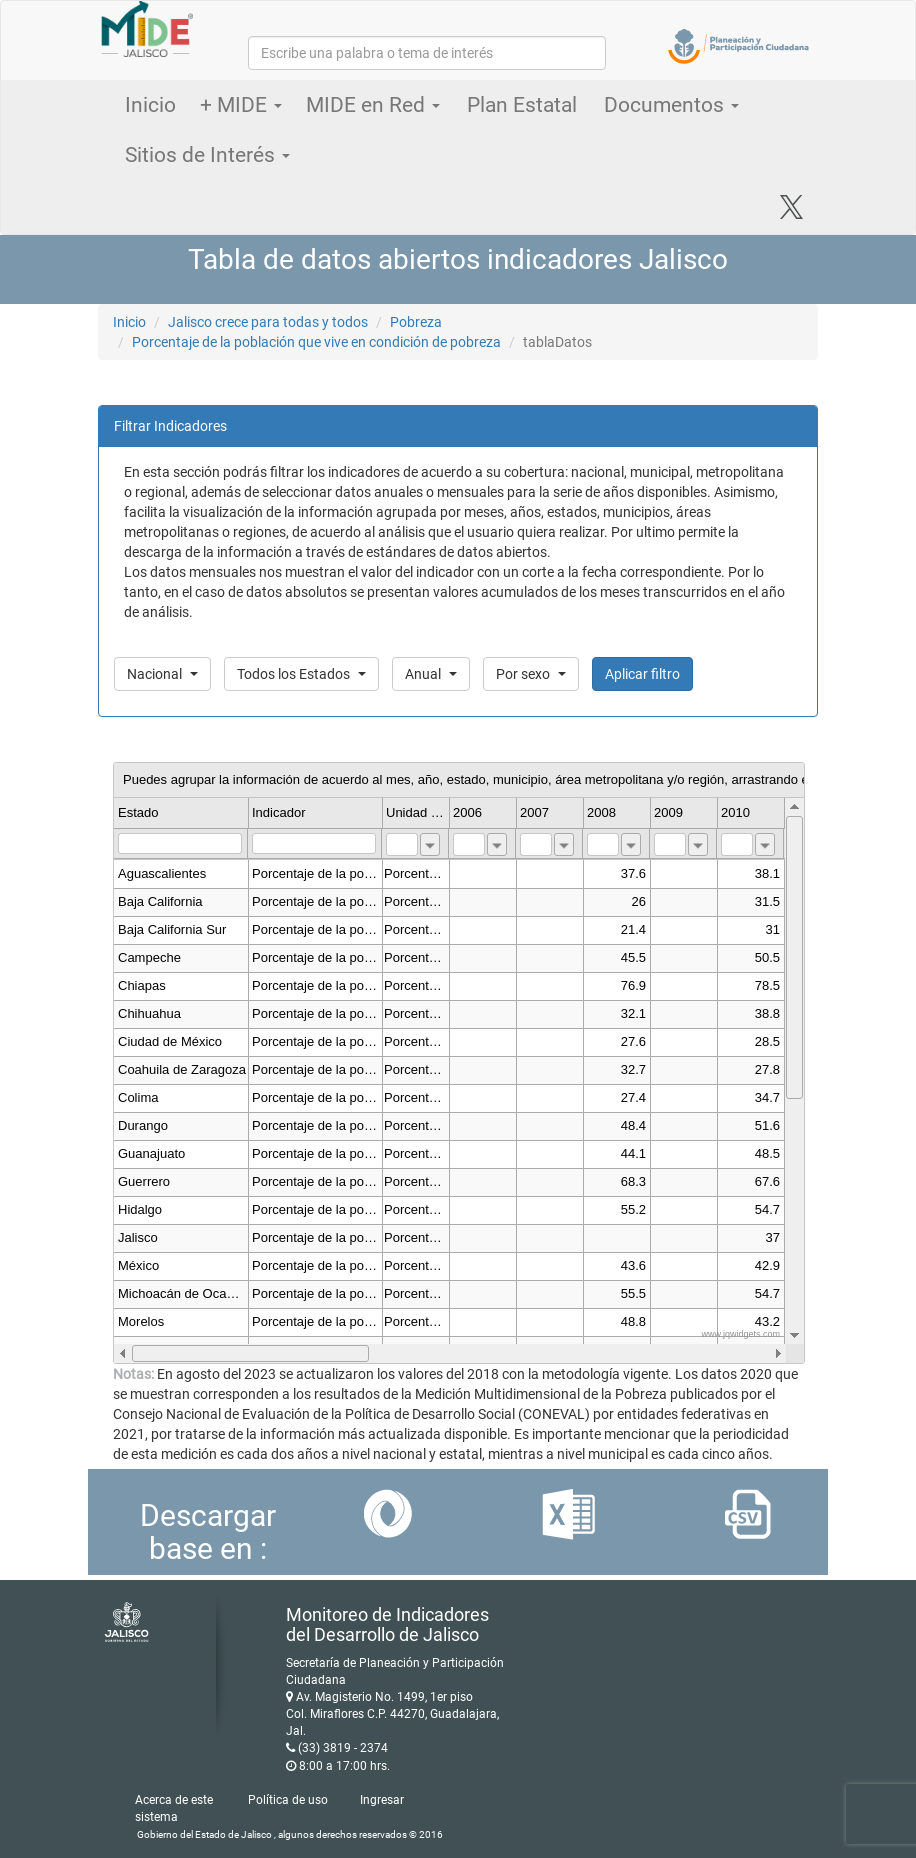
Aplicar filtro (642, 674)
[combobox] (430, 844)
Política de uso (288, 1800)
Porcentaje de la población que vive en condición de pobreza (316, 342)
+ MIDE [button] (241, 105)
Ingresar (382, 1800)
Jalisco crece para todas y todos (268, 322)
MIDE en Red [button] (373, 105)
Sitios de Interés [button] (207, 155)
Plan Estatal (522, 105)
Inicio (150, 105)
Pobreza (416, 322)
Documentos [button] (671, 105)
